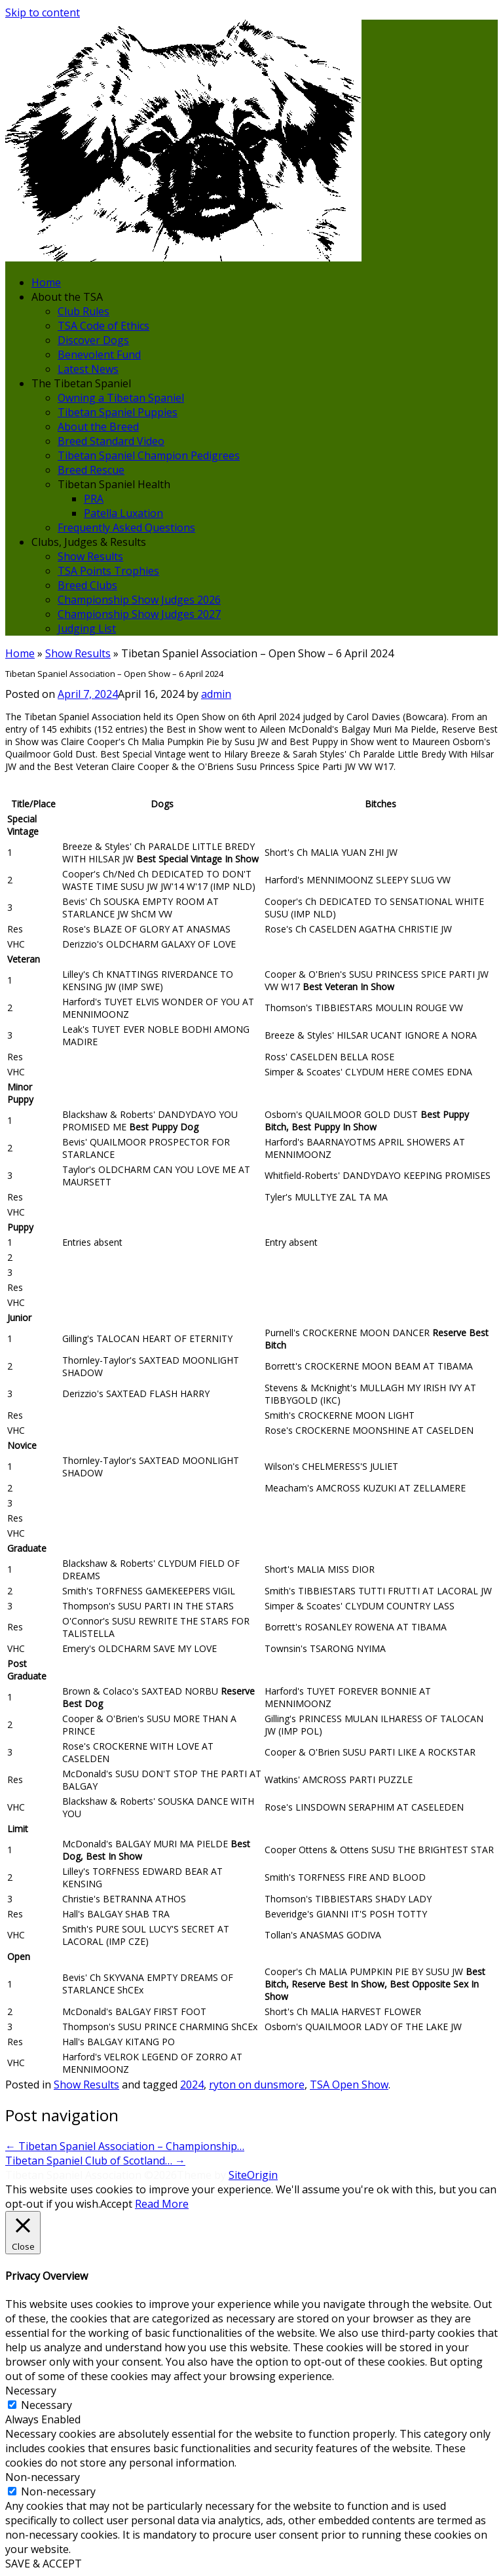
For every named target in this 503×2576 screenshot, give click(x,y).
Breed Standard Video (111, 441)
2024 (192, 2084)
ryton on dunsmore (257, 2084)
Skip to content (42, 12)
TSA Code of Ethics (103, 325)
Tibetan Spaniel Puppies (117, 412)
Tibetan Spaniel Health (114, 484)
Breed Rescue (91, 470)
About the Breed (98, 426)
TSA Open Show (349, 2084)
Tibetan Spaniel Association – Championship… (124, 2146)
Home (46, 282)
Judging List (87, 628)
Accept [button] (116, 2204)
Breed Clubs (87, 585)
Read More (162, 2204)
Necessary (46, 2405)
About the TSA (67, 297)
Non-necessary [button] (42, 2477)
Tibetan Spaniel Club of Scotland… (95, 2160)
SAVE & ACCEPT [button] (43, 2563)
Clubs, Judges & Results (88, 542)
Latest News (88, 369)
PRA (93, 498)
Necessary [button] (30, 2390)
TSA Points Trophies (108, 571)
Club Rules (83, 311)
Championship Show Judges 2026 (139, 599)
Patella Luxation (123, 513)
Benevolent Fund (99, 354)
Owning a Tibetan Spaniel (121, 398)
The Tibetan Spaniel (81, 383)
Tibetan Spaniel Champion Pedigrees (149, 455)
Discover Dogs (93, 340)
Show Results (90, 556)
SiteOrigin (253, 2175)
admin (216, 694)
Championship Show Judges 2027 (139, 614)
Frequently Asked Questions (126, 527)
